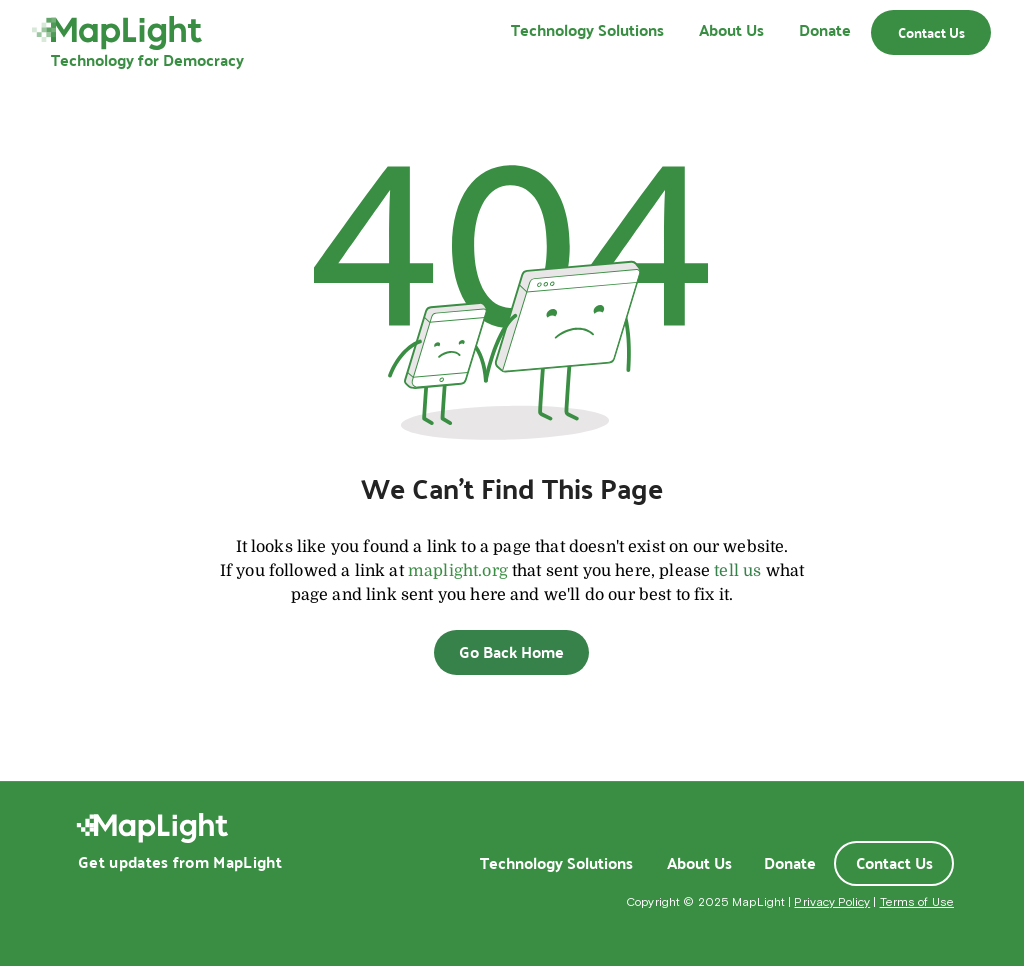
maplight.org (458, 571)
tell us (737, 571)
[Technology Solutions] (556, 863)
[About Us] (699, 863)
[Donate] (790, 863)
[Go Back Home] (511, 652)
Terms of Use (917, 902)
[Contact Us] (931, 32)
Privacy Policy (832, 902)
